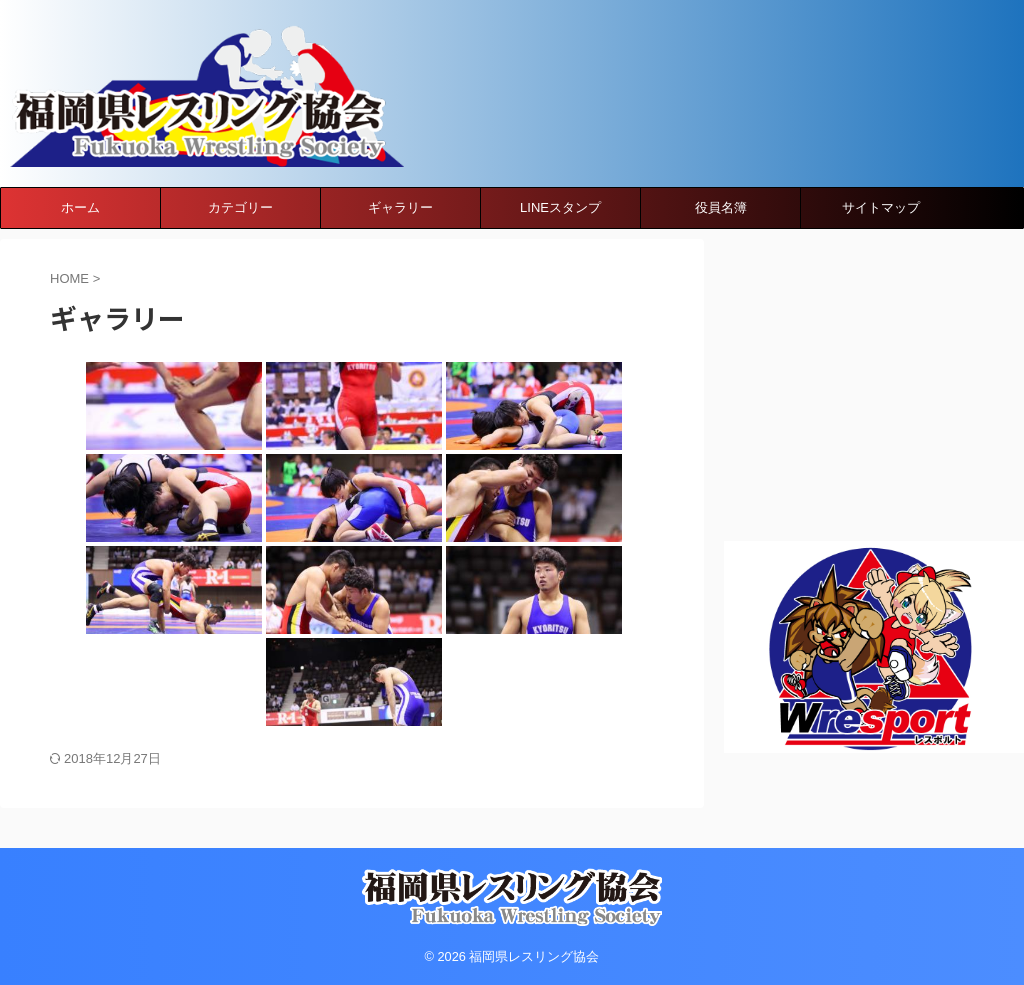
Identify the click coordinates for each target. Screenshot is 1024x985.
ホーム (80, 227)
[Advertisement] (874, 384)
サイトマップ (881, 227)
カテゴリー (240, 227)
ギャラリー (400, 227)
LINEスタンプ (560, 227)
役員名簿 (721, 227)
